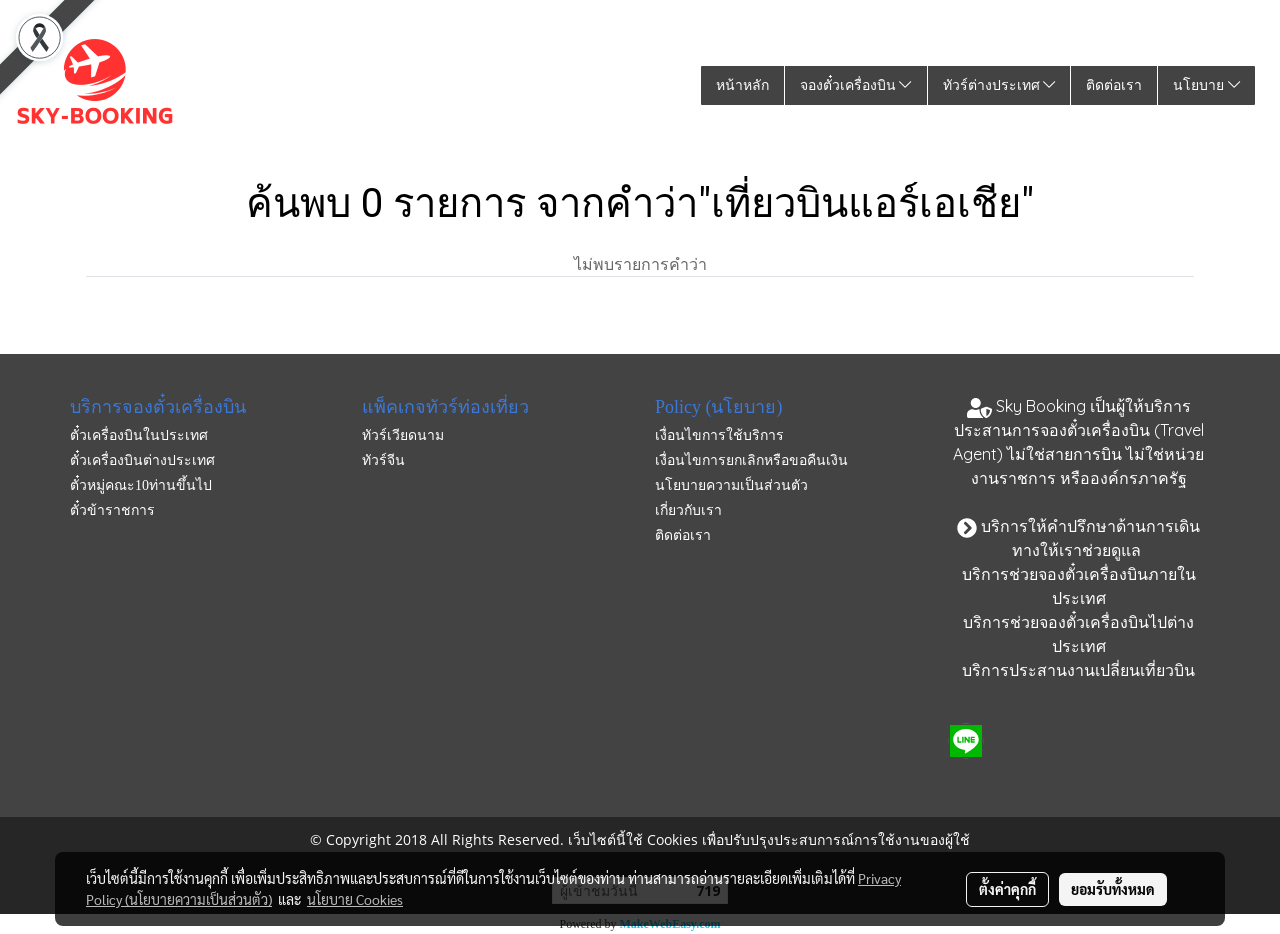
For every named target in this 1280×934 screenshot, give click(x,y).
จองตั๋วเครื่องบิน (856, 85)
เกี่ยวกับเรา (688, 510)
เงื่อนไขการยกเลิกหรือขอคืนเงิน (751, 460)
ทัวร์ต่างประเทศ (999, 85)
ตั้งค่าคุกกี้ (1007, 889)
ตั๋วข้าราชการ (112, 510)
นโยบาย (1206, 85)
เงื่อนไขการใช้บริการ (719, 435)
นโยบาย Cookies (355, 899)
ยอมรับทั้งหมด (1113, 889)
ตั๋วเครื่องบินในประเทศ (139, 435)
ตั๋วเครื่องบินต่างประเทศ (142, 460)
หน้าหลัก (742, 85)
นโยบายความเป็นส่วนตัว (731, 485)
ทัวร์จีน (383, 460)
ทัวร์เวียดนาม (403, 435)
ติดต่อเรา (1114, 85)
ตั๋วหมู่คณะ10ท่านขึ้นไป (141, 485)
